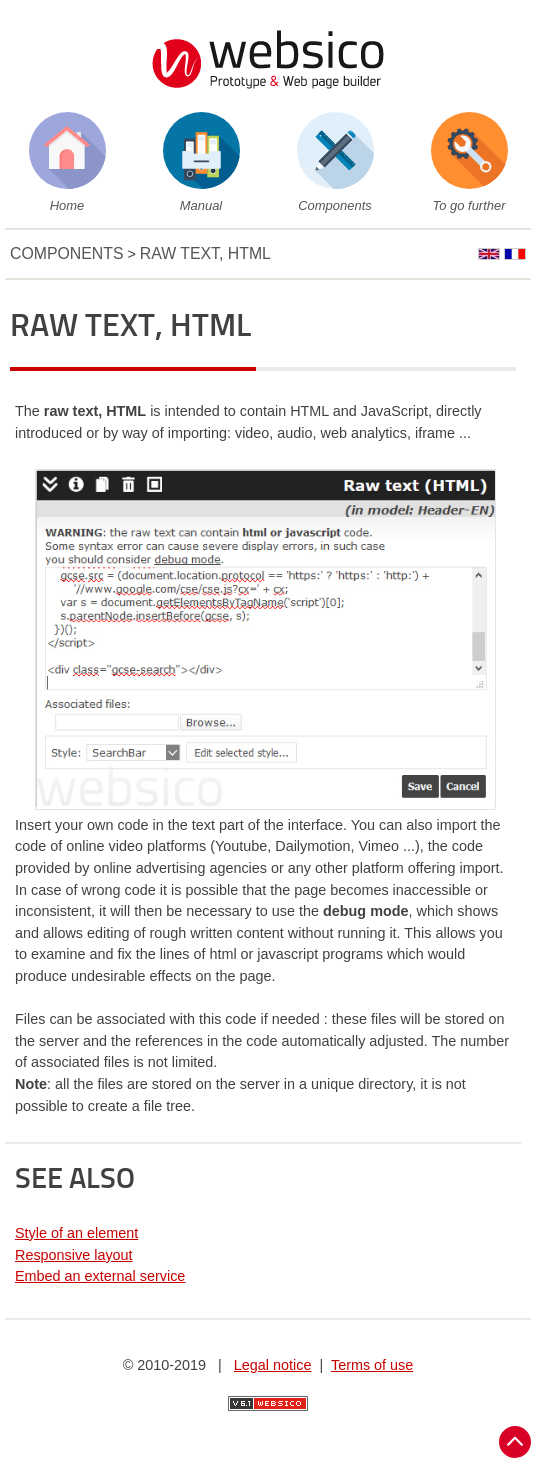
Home (67, 205)
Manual (201, 205)
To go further (469, 205)
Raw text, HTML (205, 253)
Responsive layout (74, 1255)
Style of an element (76, 1233)
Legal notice (273, 1365)
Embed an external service (100, 1276)
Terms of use (372, 1365)
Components (334, 205)
